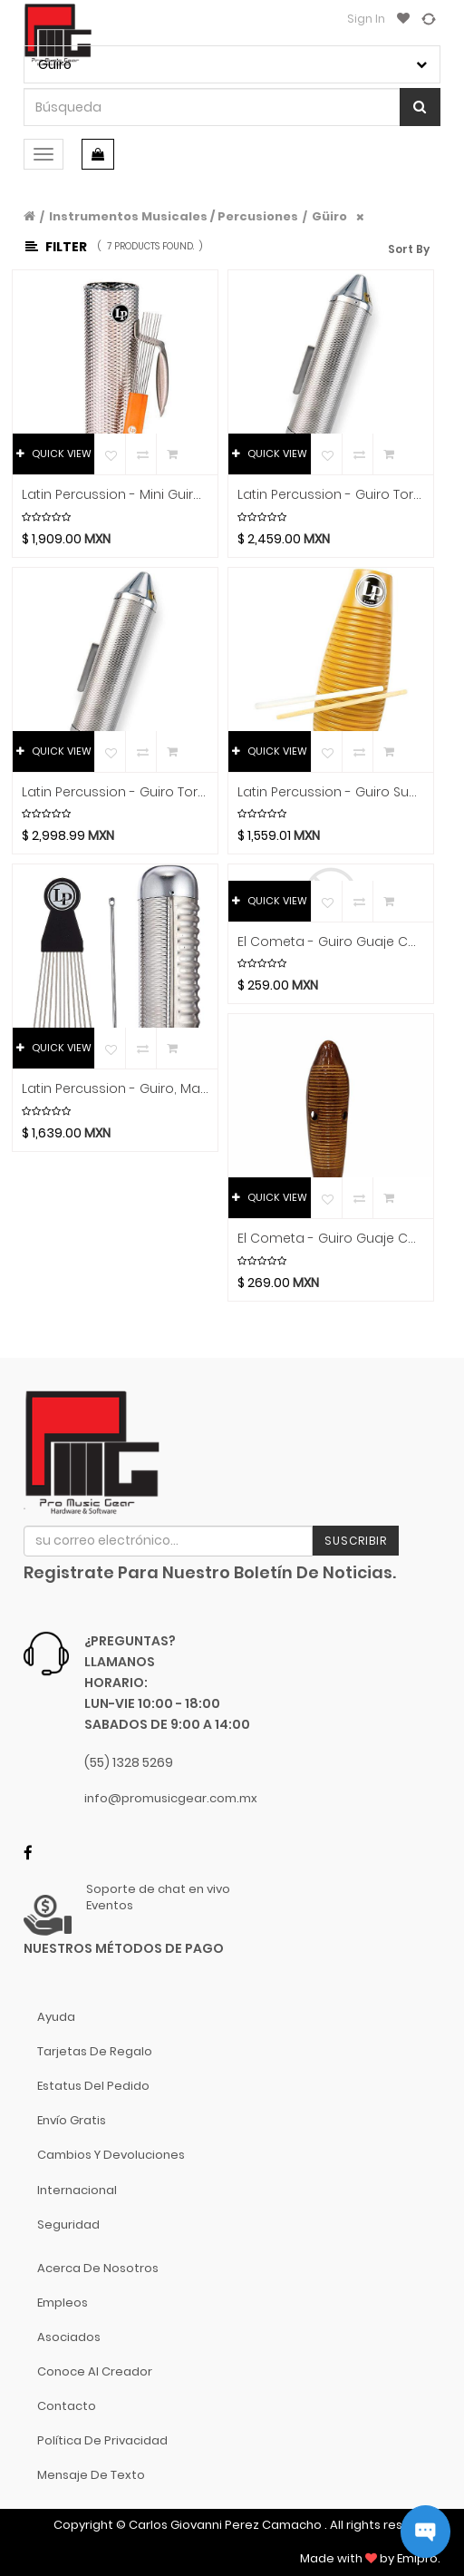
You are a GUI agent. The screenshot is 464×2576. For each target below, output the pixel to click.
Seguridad (68, 2224)
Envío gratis (71, 2120)
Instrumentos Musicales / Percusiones (173, 216)
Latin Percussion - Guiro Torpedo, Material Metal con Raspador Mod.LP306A (115, 792)
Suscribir (355, 1540)
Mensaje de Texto (91, 2474)
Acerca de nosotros (98, 2268)
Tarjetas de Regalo (94, 2051)
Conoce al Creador (94, 2371)
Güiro (329, 216)
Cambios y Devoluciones (111, 2154)
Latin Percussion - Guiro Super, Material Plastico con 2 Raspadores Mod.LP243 (330, 792)
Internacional (77, 2190)
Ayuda (56, 2016)
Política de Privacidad (102, 2440)
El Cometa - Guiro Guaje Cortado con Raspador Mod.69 (330, 942)
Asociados (69, 2337)
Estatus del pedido (93, 2085)
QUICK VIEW (54, 453)
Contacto (66, 2406)
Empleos (62, 2302)
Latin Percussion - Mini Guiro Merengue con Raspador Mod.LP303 (115, 495)
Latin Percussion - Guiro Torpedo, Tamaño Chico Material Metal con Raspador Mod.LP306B (330, 495)
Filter (56, 247)
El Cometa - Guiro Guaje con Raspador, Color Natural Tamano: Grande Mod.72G (330, 1238)
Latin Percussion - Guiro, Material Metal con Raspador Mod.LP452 (115, 1089)
